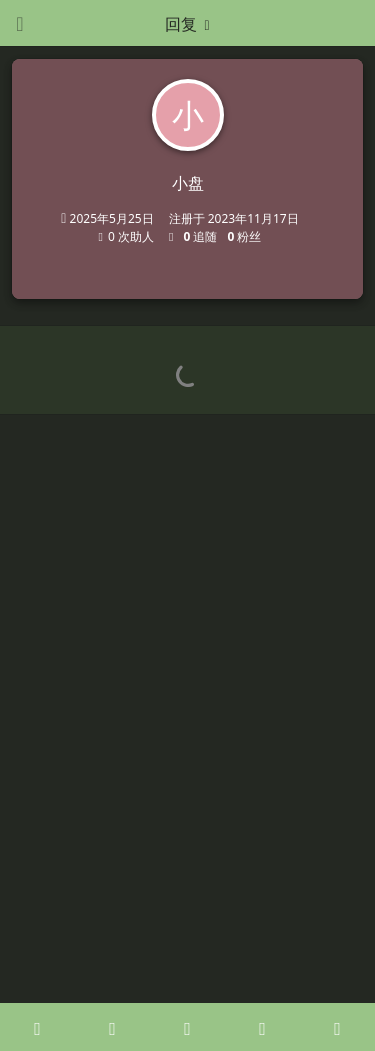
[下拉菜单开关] (188, 23)
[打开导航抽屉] (20, 23)
